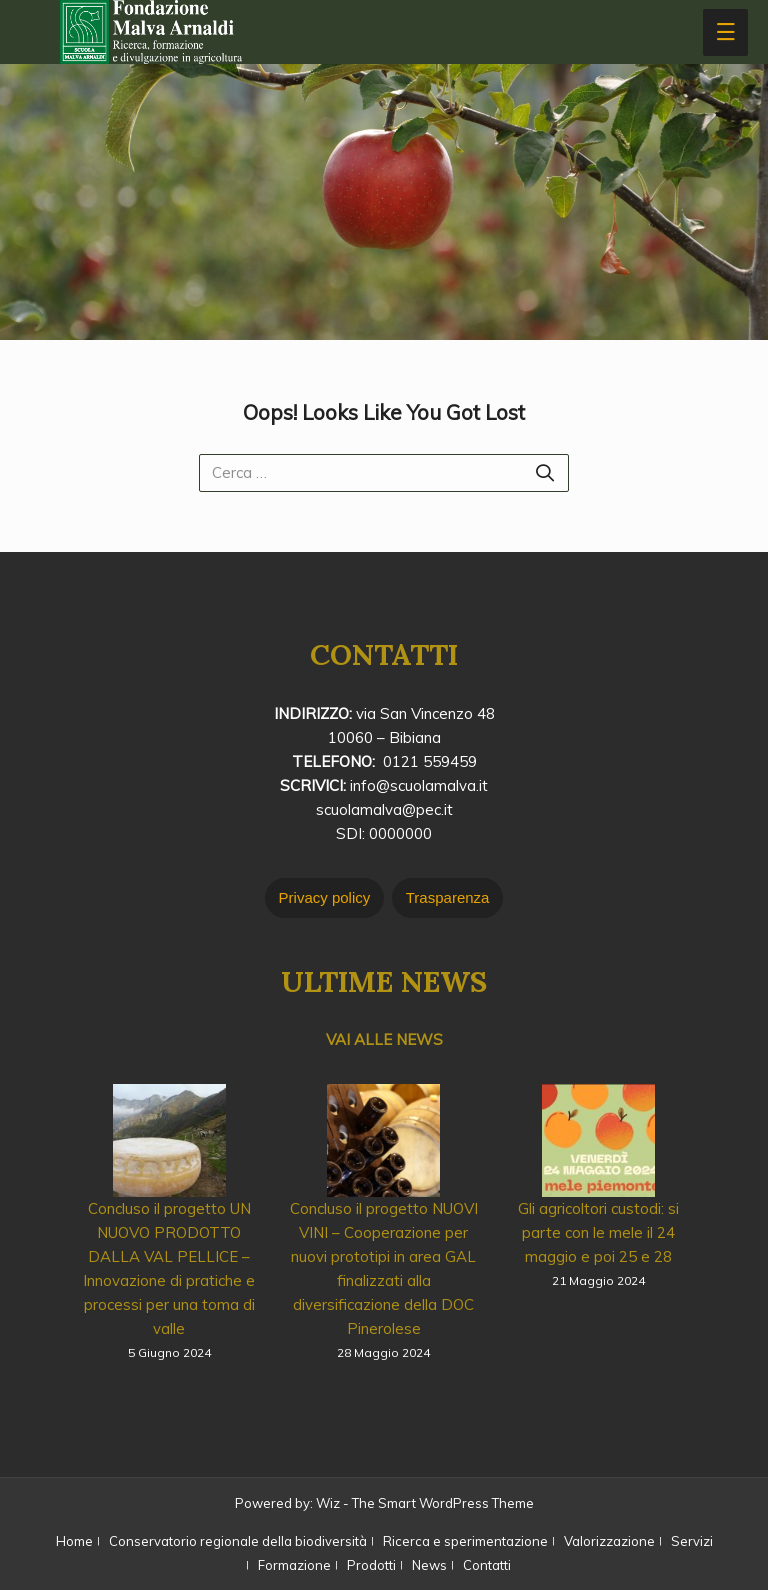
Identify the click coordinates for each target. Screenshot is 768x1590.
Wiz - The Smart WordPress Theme (425, 1503)
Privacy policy (325, 897)
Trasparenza (448, 897)
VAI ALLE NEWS (384, 1039)
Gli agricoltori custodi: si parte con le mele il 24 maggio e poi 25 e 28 (598, 1232)
